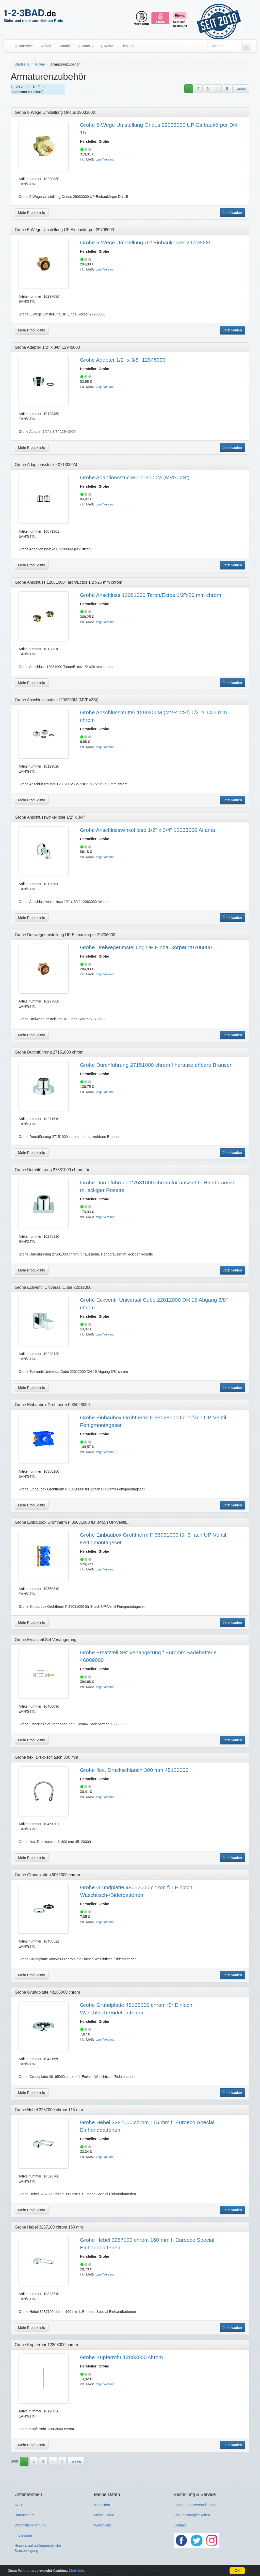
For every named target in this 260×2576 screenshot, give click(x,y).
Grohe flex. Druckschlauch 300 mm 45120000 (134, 1770)
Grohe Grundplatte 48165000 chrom (47, 1992)
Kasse (107, 46)
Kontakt (65, 46)
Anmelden (102, 2505)
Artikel (45, 46)
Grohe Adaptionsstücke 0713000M (46, 465)
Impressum (23, 2535)
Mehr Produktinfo (31, 213)
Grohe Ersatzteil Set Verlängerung (45, 1639)
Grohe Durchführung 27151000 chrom (49, 1052)
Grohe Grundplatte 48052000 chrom (47, 1875)
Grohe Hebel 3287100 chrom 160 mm (49, 2227)
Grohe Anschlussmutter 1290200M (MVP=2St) (57, 700)
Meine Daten (104, 2515)
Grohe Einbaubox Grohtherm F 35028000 (52, 1405)
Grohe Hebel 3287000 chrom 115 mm (49, 2110)
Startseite (24, 46)
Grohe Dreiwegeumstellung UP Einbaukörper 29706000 (65, 935)
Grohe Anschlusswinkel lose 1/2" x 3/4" (50, 817)
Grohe (40, 64)
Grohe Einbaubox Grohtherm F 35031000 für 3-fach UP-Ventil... (72, 1522)
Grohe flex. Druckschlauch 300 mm (46, 1757)
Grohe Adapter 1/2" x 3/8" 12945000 (47, 347)
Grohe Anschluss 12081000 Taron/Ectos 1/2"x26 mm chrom (68, 582)
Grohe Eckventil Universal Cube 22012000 (53, 1287)
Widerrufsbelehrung (29, 2525)
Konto (86, 46)
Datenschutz (24, 2515)
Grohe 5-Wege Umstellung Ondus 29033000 (55, 112)
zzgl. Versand (105, 159)
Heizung (127, 46)
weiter (241, 89)
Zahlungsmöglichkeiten (192, 2515)
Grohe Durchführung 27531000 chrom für (52, 1170)
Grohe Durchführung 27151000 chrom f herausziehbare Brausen (156, 1065)
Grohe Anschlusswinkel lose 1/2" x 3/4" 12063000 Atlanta (147, 830)
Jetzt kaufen (232, 213)
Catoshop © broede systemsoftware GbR (130, 2573)
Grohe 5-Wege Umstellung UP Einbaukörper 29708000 (64, 230)
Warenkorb (102, 2525)
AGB (18, 2505)
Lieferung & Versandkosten (195, 2505)
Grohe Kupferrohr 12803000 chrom (46, 2345)
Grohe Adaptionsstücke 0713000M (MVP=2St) (134, 477)
